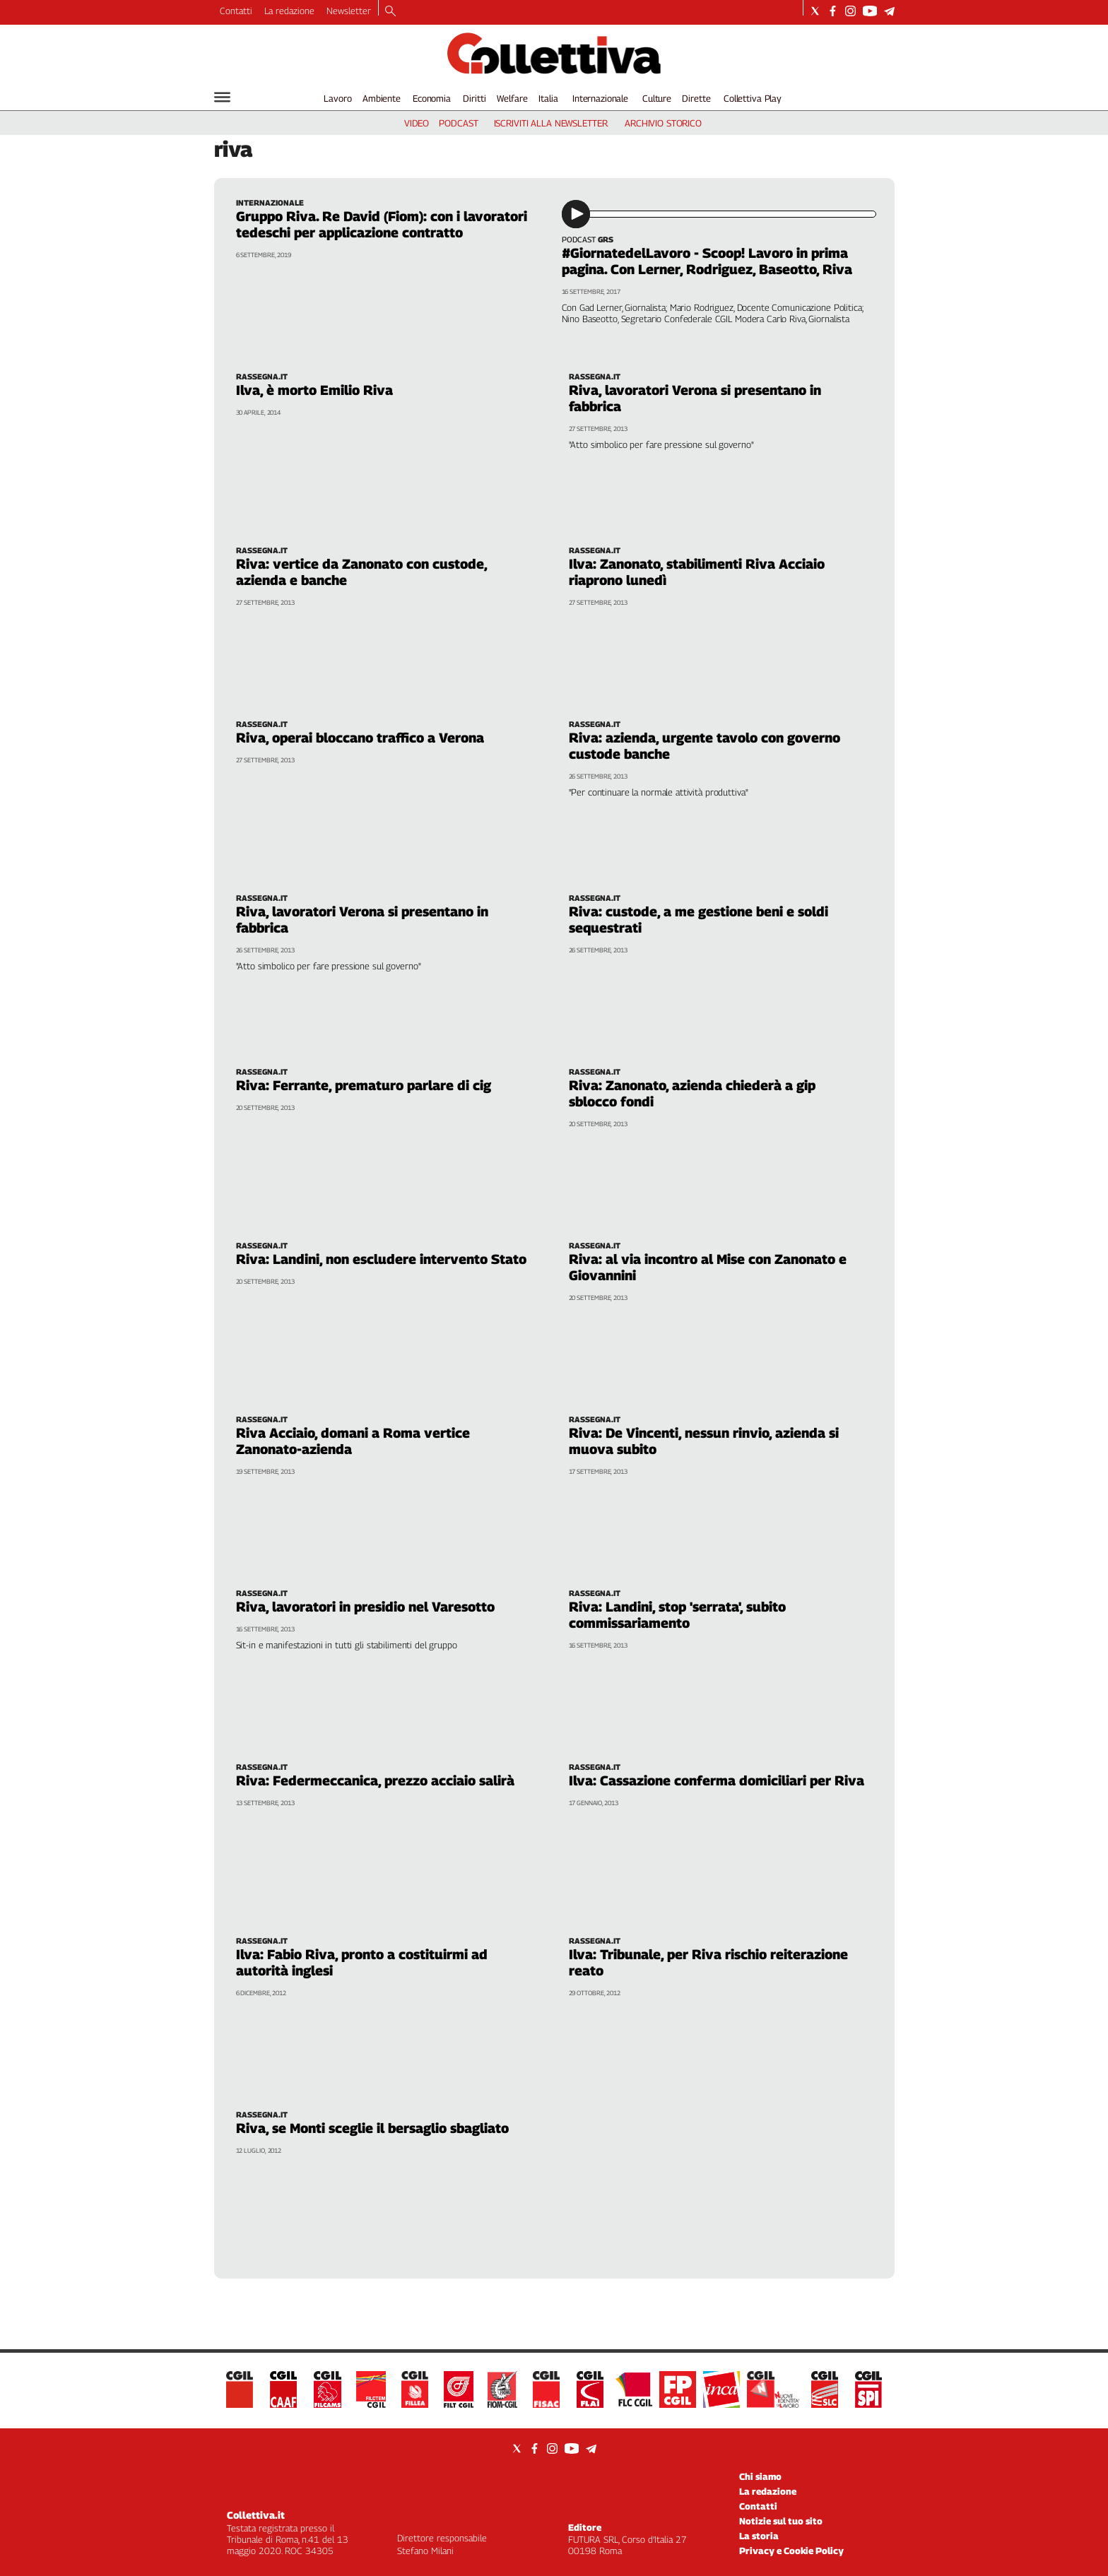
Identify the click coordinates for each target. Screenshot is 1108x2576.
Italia (548, 98)
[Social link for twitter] (815, 11)
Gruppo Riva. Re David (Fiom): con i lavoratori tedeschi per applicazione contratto (381, 224)
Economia (432, 98)
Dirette (696, 98)
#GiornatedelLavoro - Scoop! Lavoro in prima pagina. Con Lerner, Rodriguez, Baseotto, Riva (707, 261)
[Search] (390, 12)
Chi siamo (760, 2476)
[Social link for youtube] (870, 11)
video (416, 123)
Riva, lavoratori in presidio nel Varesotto (365, 1606)
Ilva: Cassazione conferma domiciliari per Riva (716, 1780)
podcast (458, 123)
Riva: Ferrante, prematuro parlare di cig (363, 1085)
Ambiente (382, 98)
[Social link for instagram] (850, 11)
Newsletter (348, 10)
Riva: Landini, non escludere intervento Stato (381, 1259)
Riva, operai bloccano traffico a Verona (360, 737)
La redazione (289, 10)
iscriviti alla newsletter (551, 123)
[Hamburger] (222, 97)
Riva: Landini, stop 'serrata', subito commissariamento (677, 1615)
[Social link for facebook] (832, 11)
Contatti (236, 10)
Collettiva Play (753, 98)
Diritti (474, 98)
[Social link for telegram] (889, 11)
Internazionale (600, 98)
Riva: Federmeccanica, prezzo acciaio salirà (375, 1780)
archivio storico (663, 123)
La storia (759, 2535)
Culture (656, 98)
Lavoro (337, 98)
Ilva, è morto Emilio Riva (314, 390)
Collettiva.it (256, 2515)
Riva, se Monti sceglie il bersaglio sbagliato (372, 2128)
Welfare (512, 98)
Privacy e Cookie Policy (791, 2550)
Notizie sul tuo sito (781, 2521)
